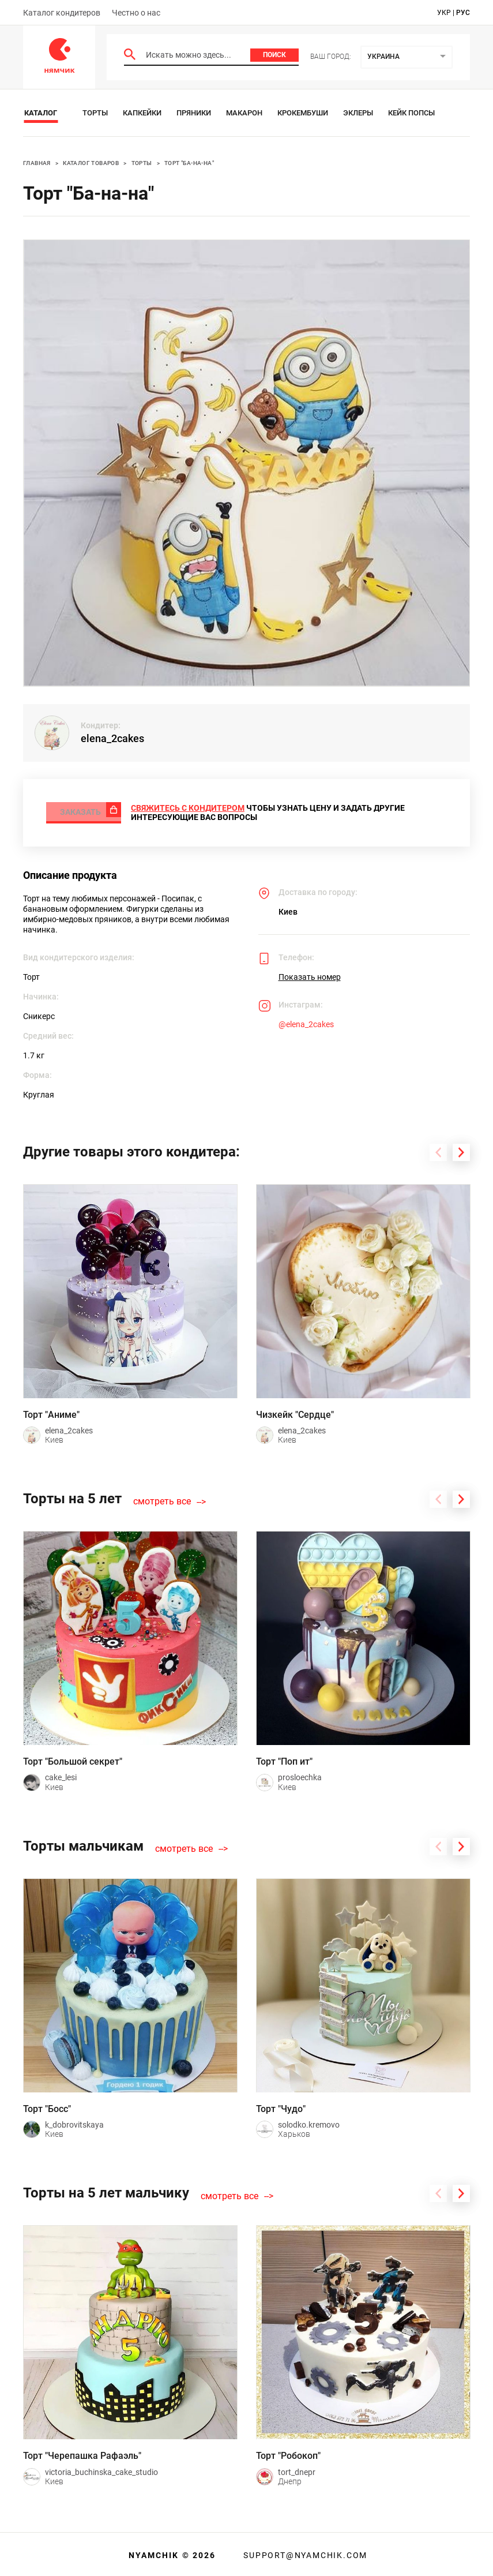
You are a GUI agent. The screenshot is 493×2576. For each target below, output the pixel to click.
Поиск (274, 55)
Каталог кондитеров (61, 12)
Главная (37, 163)
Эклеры (358, 112)
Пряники (193, 112)
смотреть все (162, 1499)
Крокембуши (302, 112)
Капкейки (142, 112)
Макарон (244, 112)
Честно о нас (136, 12)
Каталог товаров (91, 163)
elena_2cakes (112, 738)
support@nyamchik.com (303, 2553)
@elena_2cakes (306, 1022)
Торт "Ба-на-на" (189, 163)
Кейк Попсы (411, 112)
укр (444, 13)
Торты (95, 112)
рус (463, 13)
